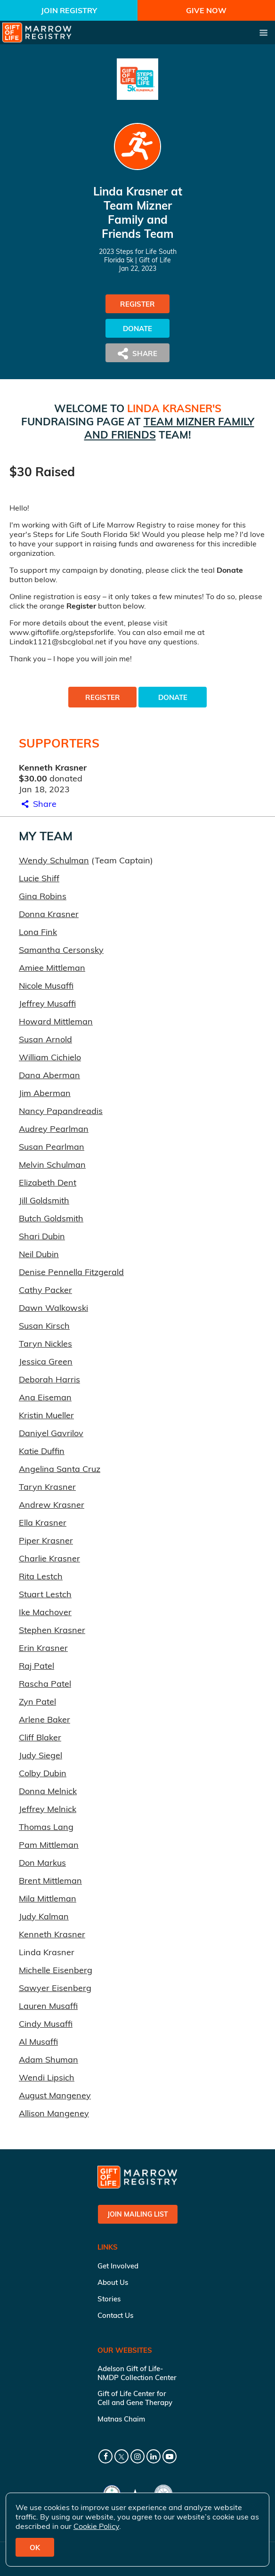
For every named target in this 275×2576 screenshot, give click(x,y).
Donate (137, 328)
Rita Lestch (41, 1576)
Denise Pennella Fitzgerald (71, 1272)
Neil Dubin (39, 1254)
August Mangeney (55, 2095)
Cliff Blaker (40, 1737)
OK (35, 2547)
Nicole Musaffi (46, 985)
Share (38, 803)
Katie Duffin (42, 1451)
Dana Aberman (49, 1075)
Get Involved (117, 2265)
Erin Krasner (43, 1647)
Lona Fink (38, 931)
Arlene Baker (44, 1719)
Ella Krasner (42, 1522)
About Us (112, 2282)
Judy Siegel (40, 1755)
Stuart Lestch (45, 1594)
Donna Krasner (49, 914)
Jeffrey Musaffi (47, 1003)
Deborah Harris (49, 1379)
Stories (109, 2298)
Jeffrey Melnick (47, 1809)
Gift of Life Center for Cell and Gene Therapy (134, 2398)
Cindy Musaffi (46, 2023)
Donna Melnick (48, 1791)
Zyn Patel (37, 1701)
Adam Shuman (48, 2059)
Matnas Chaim (121, 2418)
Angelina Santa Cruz (59, 1468)
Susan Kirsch (44, 1325)
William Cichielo (50, 1057)
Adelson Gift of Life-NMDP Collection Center (137, 2373)
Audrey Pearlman (54, 1128)
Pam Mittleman (49, 1844)
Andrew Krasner (51, 1504)
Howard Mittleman (56, 1021)
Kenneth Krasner (52, 1934)
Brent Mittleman (50, 1880)
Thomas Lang (46, 1826)
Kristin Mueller (46, 1415)
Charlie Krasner (49, 1558)
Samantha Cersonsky (61, 949)
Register (137, 304)
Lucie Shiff (39, 878)
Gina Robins (42, 896)
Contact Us (115, 2315)
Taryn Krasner (47, 1486)
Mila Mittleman (47, 1898)
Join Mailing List (137, 2214)
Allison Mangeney (54, 2113)
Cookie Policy (96, 2526)
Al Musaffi (38, 2041)
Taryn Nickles (45, 1343)
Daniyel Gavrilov (51, 1433)
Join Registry (69, 10)
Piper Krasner (46, 1540)
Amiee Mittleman (52, 967)
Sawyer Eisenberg (55, 1988)
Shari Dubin (42, 1236)
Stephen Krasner (52, 1630)
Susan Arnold (45, 1039)
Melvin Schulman (52, 1164)
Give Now (206, 10)
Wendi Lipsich (46, 2077)
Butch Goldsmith (51, 1218)
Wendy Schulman (54, 860)
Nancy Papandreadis (61, 1110)
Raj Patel (36, 1665)
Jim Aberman (45, 1093)
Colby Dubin (42, 1773)
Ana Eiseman (45, 1397)
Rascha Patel (45, 1683)
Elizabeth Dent (47, 1182)
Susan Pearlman (51, 1146)
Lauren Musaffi (48, 2005)
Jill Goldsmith (44, 1200)
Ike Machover (45, 1612)
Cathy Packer (45, 1289)
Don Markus (42, 1862)
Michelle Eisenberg (55, 1970)
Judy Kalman (44, 1916)
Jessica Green (46, 1361)
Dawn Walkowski (53, 1307)
